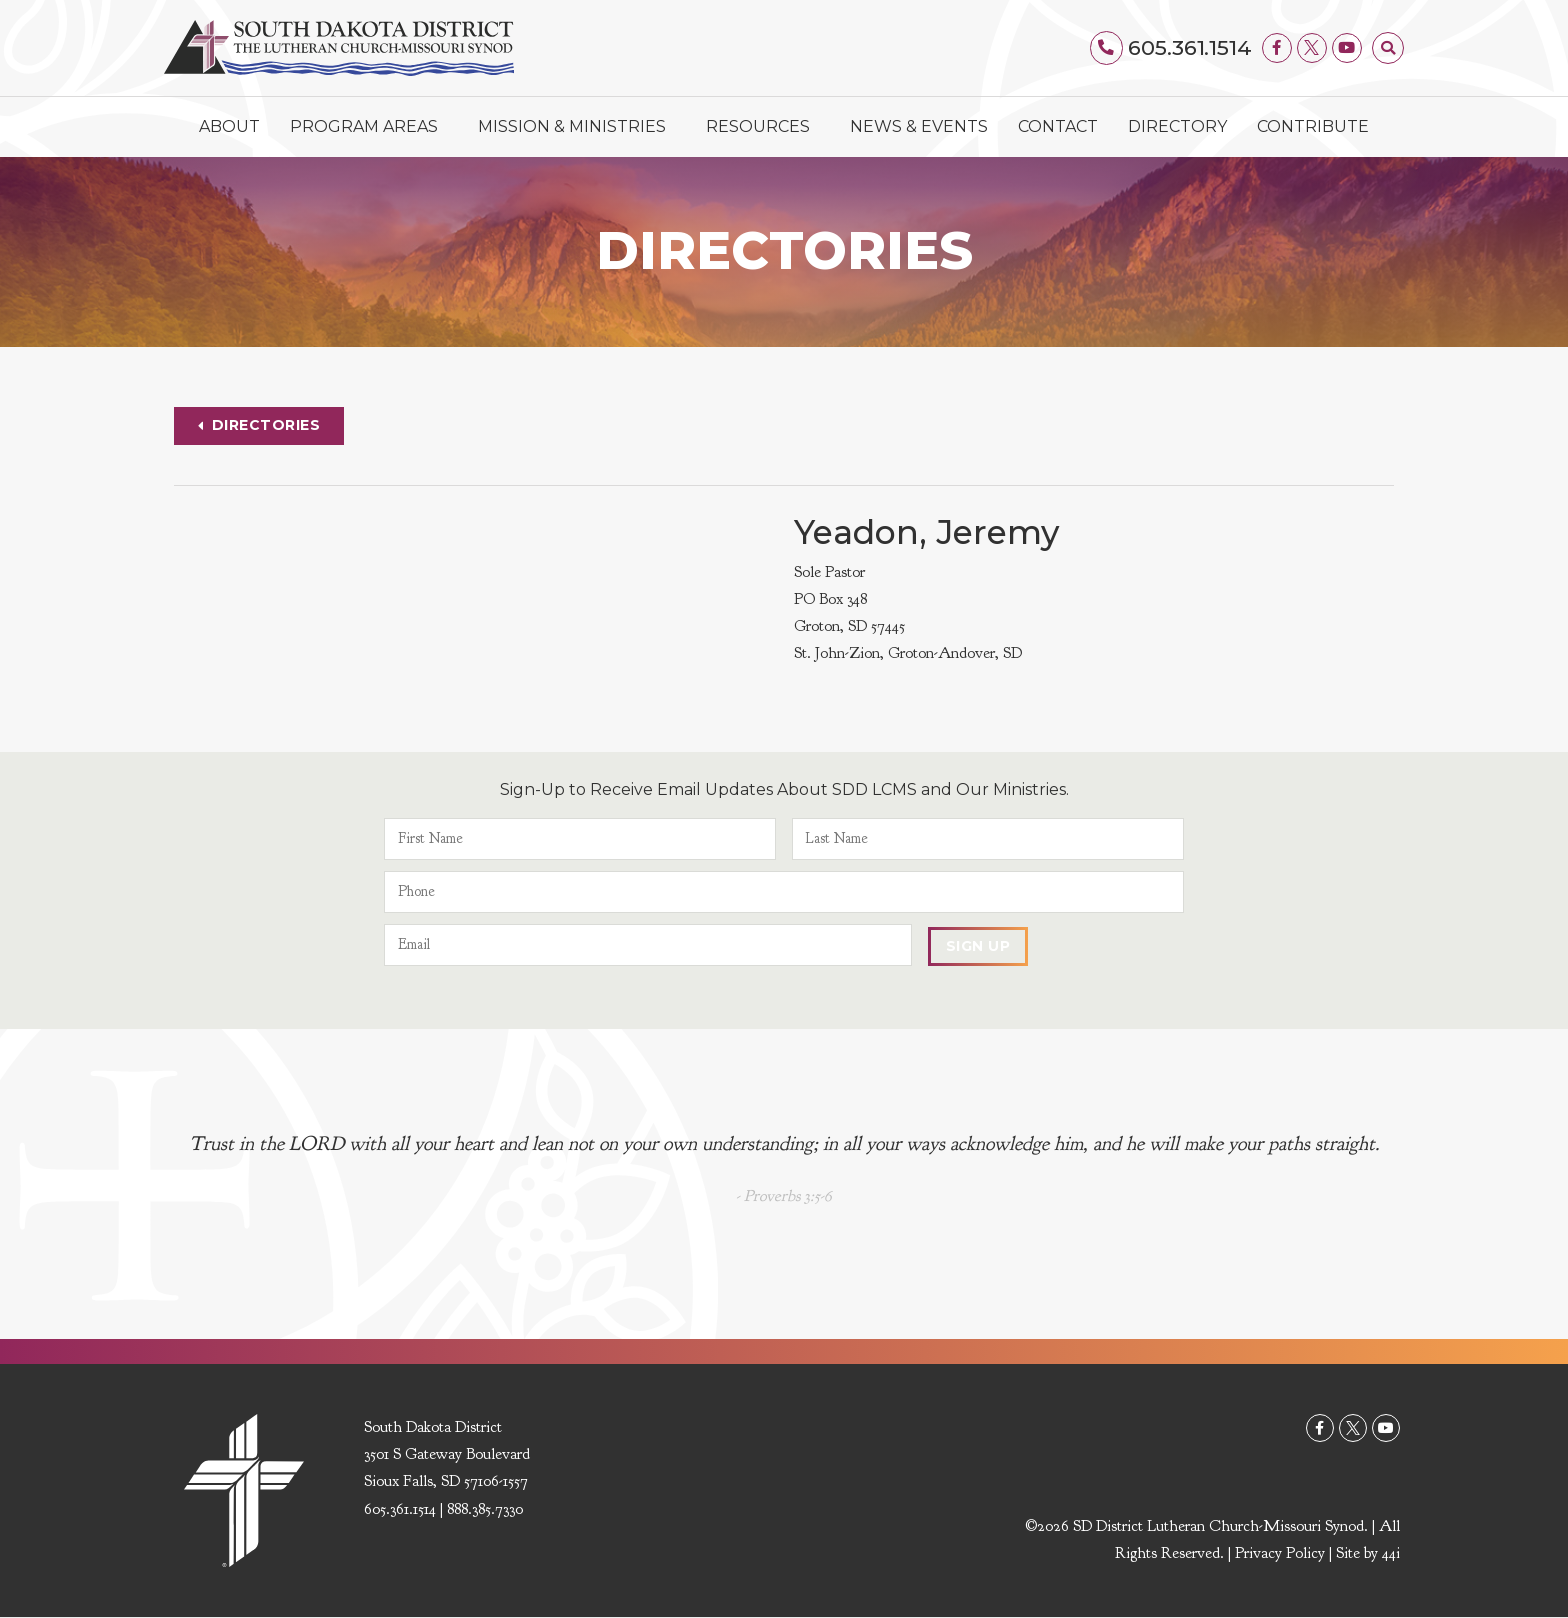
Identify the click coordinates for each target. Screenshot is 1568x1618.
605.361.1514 (1190, 47)
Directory (1177, 126)
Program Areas (369, 127)
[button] (1388, 48)
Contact (1058, 126)
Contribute (1313, 126)
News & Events (919, 126)
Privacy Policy (1280, 1553)
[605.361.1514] (1108, 48)
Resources (763, 127)
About (229, 126)
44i (1391, 1553)
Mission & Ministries (577, 127)
